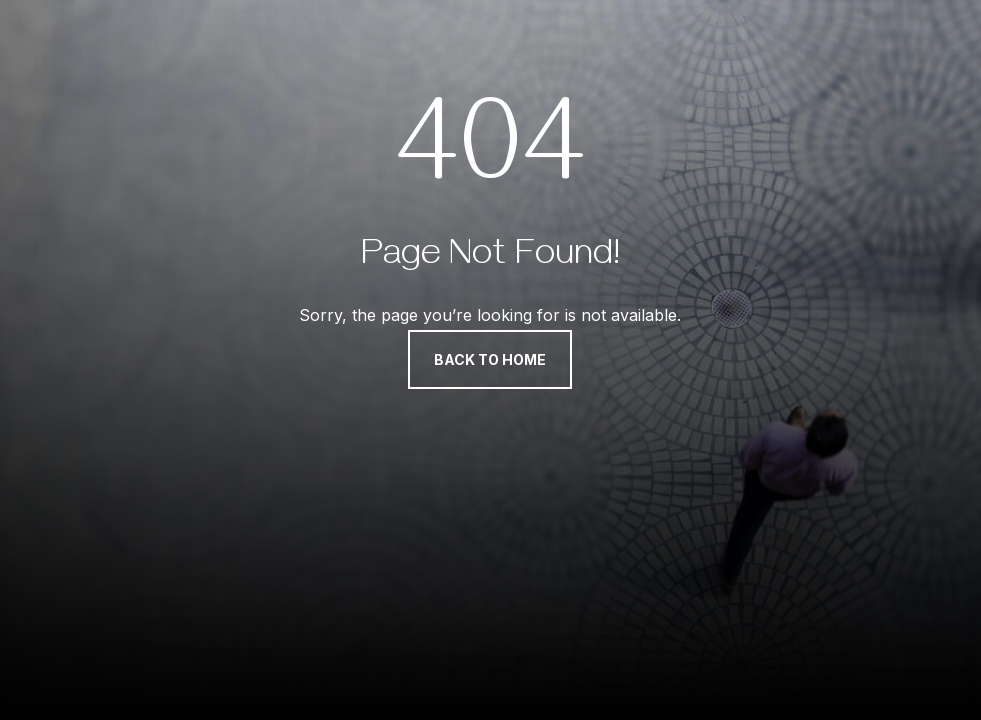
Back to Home (490, 359)
